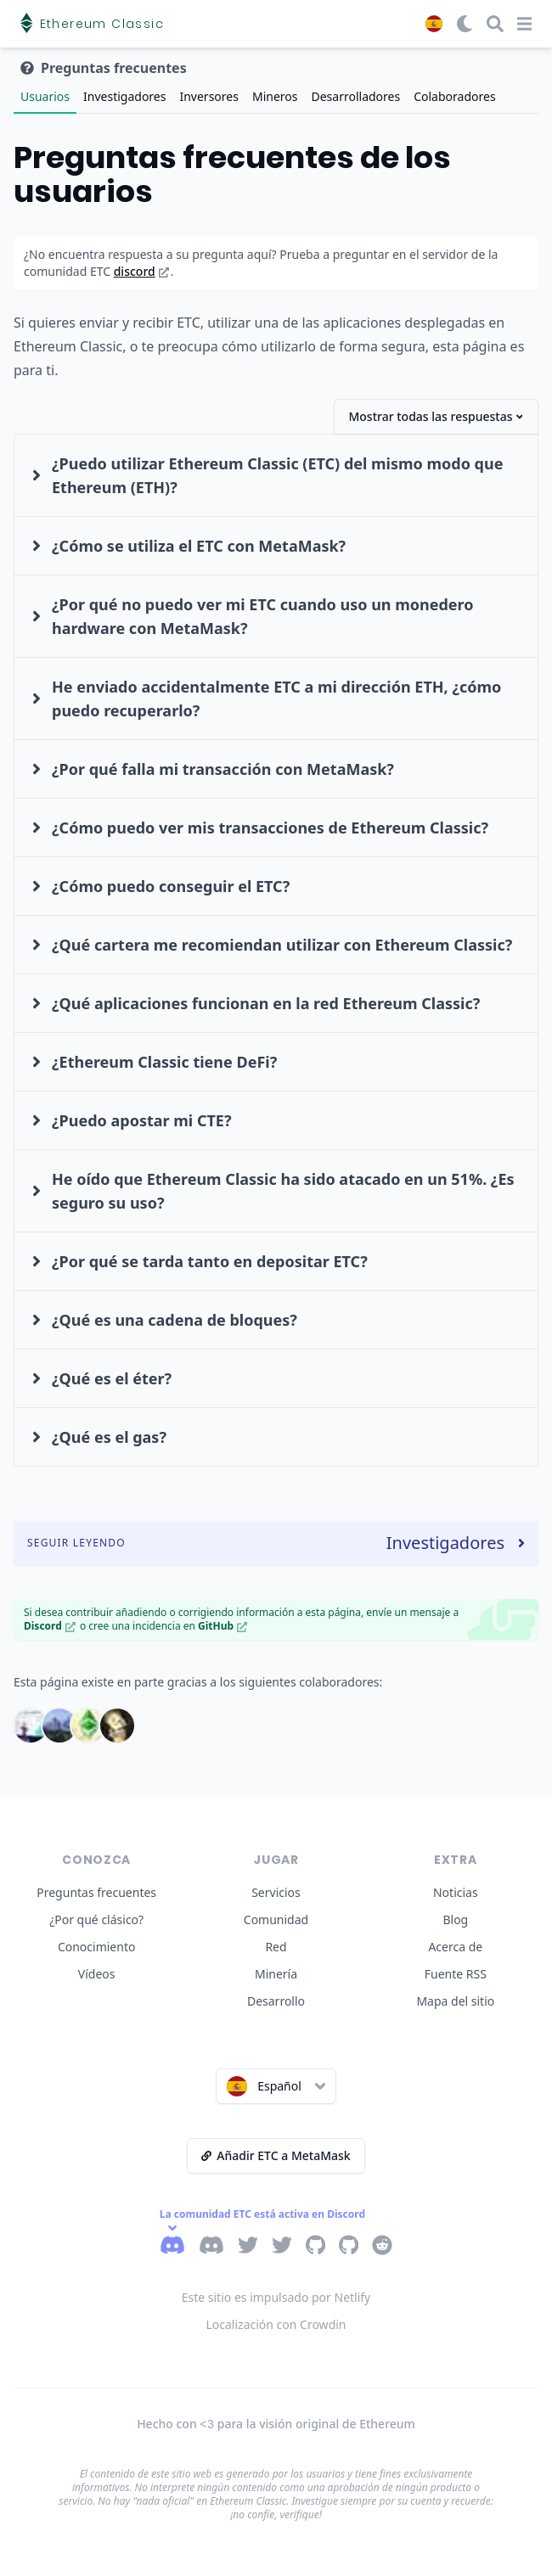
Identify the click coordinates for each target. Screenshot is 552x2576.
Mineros (275, 96)
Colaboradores (454, 96)
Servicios (276, 1892)
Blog (455, 1919)
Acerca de (455, 1947)
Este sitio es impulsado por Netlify (276, 2297)
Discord (50, 1626)
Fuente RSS (456, 1974)
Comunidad (276, 1919)
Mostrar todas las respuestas (435, 416)
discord (141, 271)
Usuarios (45, 96)
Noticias (455, 1892)
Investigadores (124, 96)
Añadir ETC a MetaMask (275, 2155)
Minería (276, 1974)
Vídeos (96, 1974)
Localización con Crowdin (276, 2324)
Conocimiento (97, 1947)
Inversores (208, 96)
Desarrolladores (355, 96)
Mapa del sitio (455, 2001)
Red (275, 1947)
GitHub (222, 1626)
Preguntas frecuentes (96, 1892)
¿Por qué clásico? (96, 1919)
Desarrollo (276, 2001)
